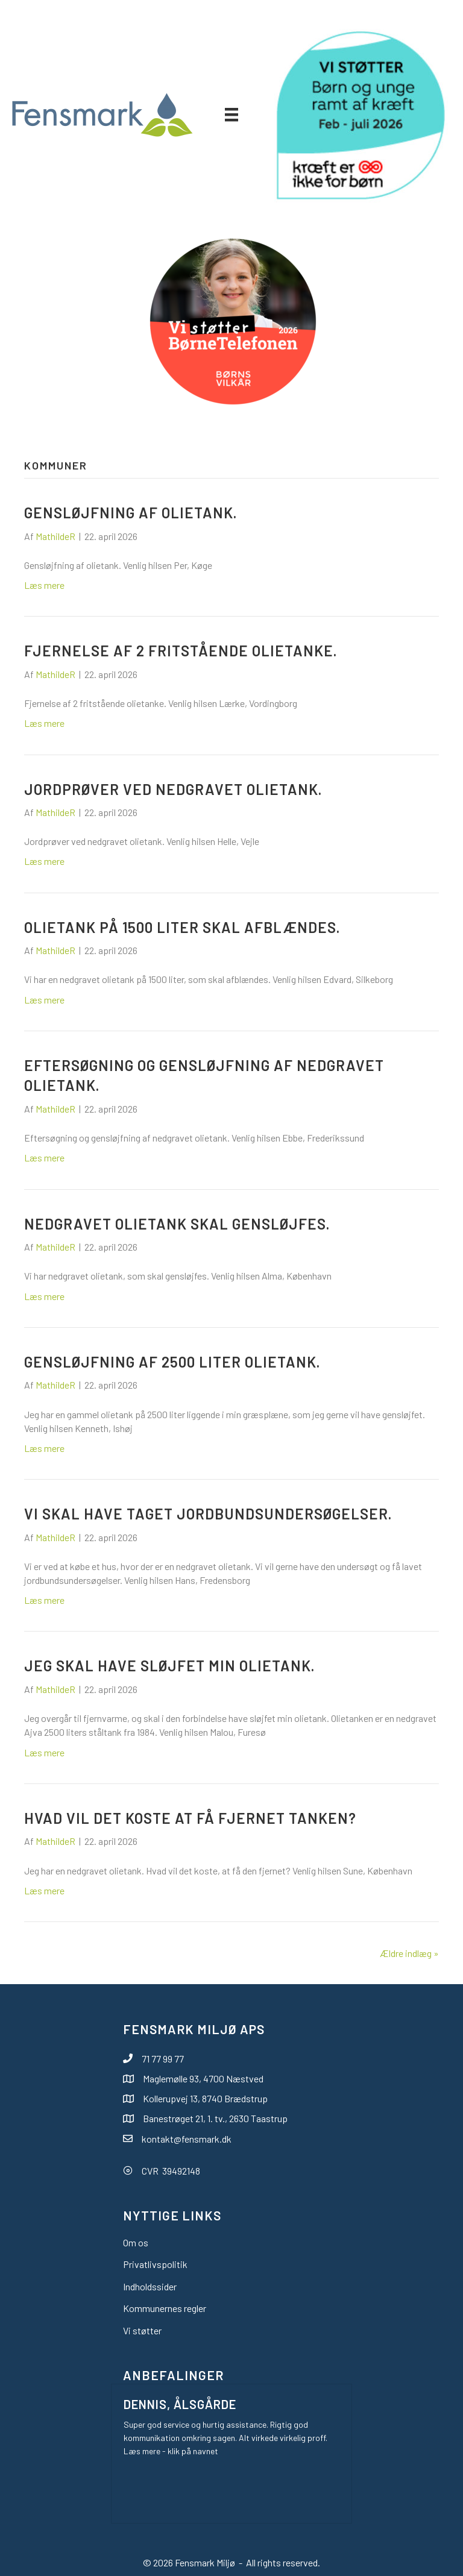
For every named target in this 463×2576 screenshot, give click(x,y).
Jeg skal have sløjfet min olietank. (169, 1665)
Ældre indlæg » (409, 1953)
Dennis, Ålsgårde (180, 2404)
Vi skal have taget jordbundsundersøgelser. (208, 1513)
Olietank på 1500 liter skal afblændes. (182, 927)
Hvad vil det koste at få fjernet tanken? (190, 1818)
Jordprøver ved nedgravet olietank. (173, 789)
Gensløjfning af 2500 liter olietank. (172, 1362)
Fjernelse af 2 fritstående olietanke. (180, 650)
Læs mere (44, 585)
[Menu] (231, 114)
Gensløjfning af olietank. (130, 512)
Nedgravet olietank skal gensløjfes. (177, 1224)
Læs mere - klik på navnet (171, 2451)
